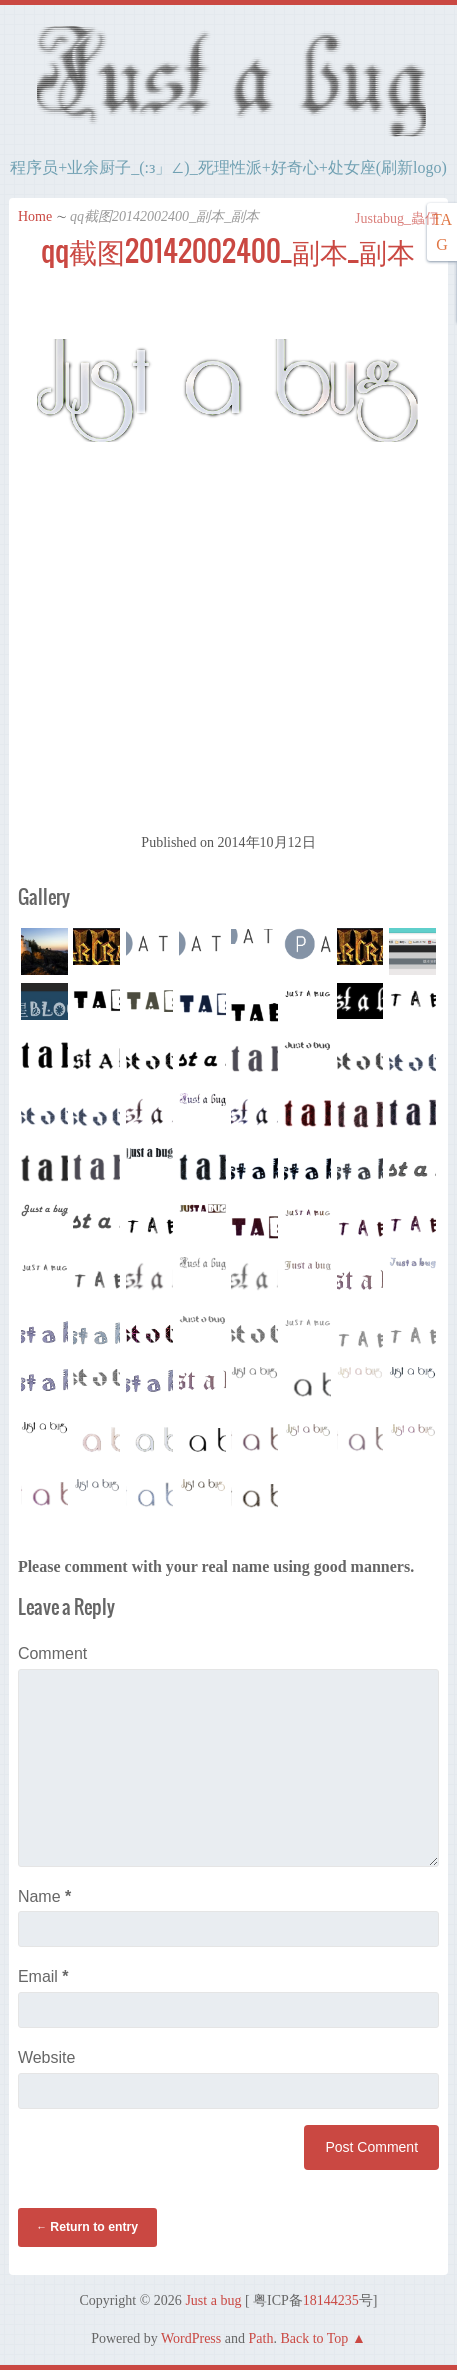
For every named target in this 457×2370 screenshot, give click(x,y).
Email (43, 1976)
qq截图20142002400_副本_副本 (228, 251)
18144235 (331, 2300)
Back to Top (314, 2338)
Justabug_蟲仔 (386, 218)
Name (44, 1896)
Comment (52, 1653)
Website (47, 2057)
